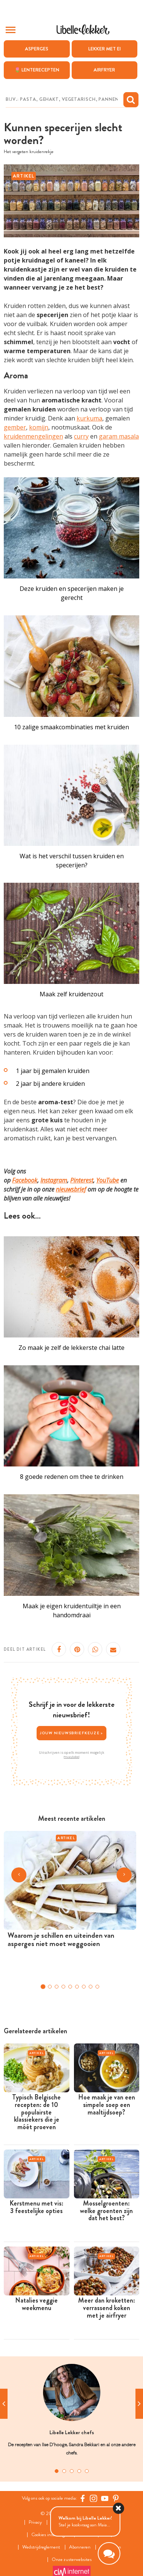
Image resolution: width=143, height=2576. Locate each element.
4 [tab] (79, 2471)
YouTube (107, 1180)
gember (15, 427)
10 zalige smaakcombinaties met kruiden (71, 727)
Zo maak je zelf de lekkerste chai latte (71, 1347)
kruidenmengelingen (33, 436)
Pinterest (81, 1180)
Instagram (53, 1180)
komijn (38, 427)
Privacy (35, 2522)
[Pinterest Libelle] (116, 2498)
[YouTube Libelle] (105, 2498)
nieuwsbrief (71, 1189)
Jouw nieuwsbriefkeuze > (71, 1733)
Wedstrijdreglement (41, 2547)
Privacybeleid (71, 1757)
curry (81, 436)
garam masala (119, 436)
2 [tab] (64, 2471)
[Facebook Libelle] (82, 2498)
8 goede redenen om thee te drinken (71, 1476)
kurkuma (89, 418)
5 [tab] (87, 2471)
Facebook (24, 1180)
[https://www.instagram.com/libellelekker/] (93, 2498)
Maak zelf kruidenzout (71, 994)
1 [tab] (56, 2471)
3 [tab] (72, 2471)
